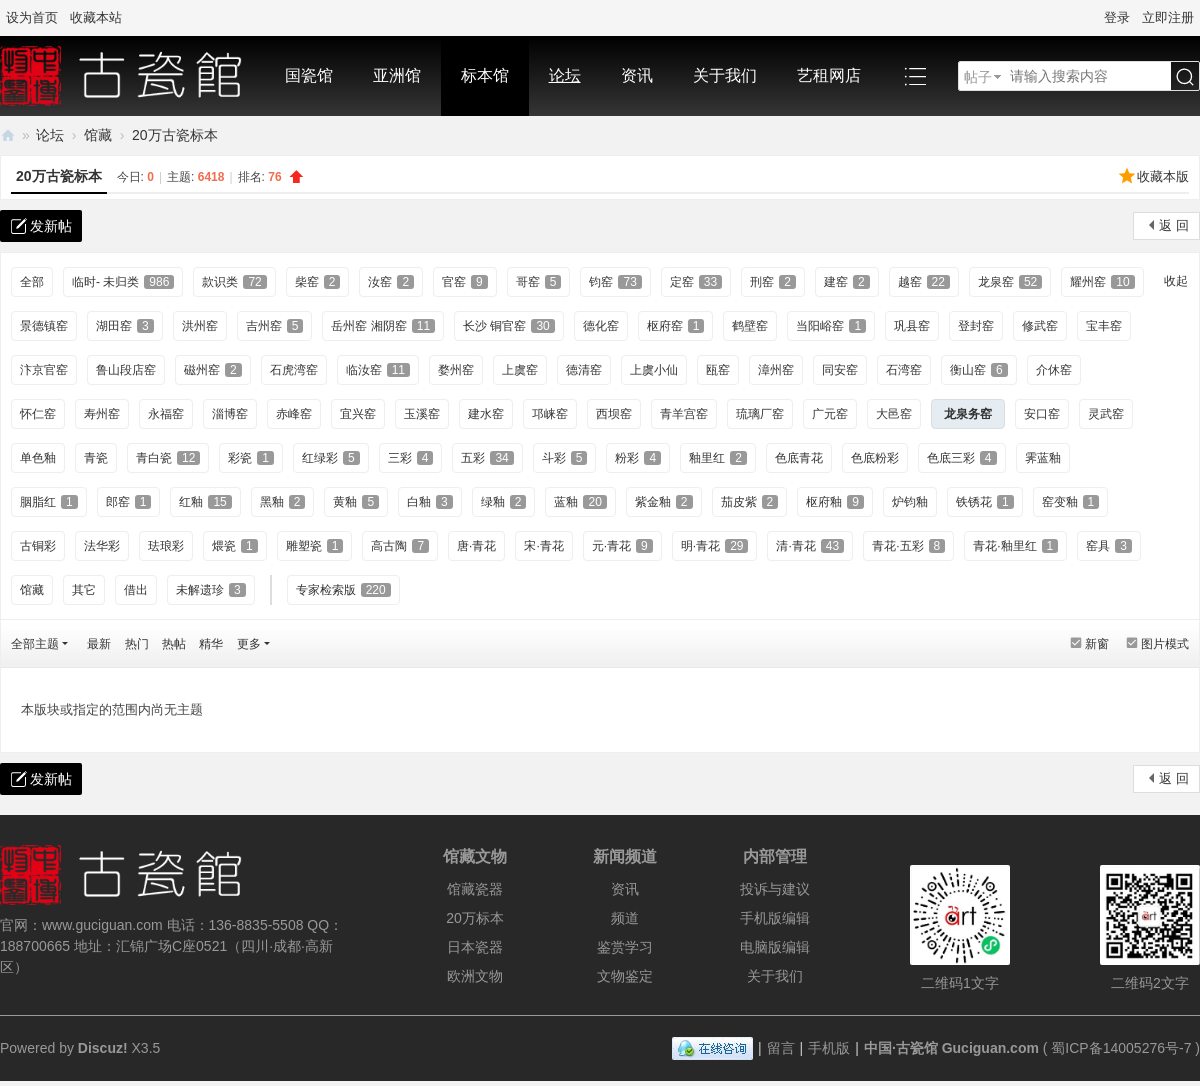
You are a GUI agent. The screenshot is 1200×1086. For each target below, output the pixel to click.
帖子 (978, 77)
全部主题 (35, 644)
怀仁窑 (38, 414)
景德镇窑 (44, 326)
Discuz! (103, 1048)
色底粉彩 (875, 458)
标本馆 (485, 75)
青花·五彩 (908, 546)
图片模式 (1165, 644)
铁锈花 (985, 502)
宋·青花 (543, 546)
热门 (137, 644)
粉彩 (638, 458)
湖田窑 (125, 326)
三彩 (411, 458)
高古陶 (400, 546)
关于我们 (725, 75)
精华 (211, 644)
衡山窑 (979, 370)
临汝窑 (378, 370)
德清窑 (584, 370)
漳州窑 (776, 370)
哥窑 (539, 282)
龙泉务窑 (968, 414)
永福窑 (166, 414)
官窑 (465, 282)
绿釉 (504, 502)
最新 (99, 644)
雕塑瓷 (315, 546)
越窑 (924, 282)
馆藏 (98, 135)
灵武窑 (1106, 414)
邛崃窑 (550, 414)
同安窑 (840, 370)
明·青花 (715, 546)
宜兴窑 (358, 414)
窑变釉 (1071, 502)
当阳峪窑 (831, 326)
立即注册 (1168, 17)
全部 (32, 282)
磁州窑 (213, 370)
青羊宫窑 (684, 414)
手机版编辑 (775, 918)
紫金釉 (664, 502)
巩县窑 (912, 326)
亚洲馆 (397, 75)
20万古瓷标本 (175, 135)
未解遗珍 (211, 590)
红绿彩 (331, 458)
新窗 (1097, 644)
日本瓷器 (475, 947)
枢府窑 (676, 326)
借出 (136, 590)
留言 (781, 1048)
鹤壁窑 (750, 326)
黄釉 (356, 502)
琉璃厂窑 (760, 414)
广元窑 (830, 414)
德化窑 (601, 326)
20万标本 (475, 918)
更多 (249, 644)
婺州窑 (456, 370)
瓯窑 (718, 370)
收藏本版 (1163, 176)
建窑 (847, 282)
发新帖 (51, 226)
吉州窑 (275, 326)
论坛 (565, 75)
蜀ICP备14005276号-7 (1121, 1048)
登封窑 (976, 326)
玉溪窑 (422, 414)
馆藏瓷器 (475, 889)
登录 (1117, 17)
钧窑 (615, 282)
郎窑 (129, 502)
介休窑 (1054, 370)
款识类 (234, 282)
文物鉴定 (625, 976)
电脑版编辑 (775, 947)
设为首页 (32, 17)
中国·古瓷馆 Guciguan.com (951, 1048)
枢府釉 (835, 502)
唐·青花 (476, 546)
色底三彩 (962, 458)
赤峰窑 (294, 414)
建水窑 (486, 414)
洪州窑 (200, 326)
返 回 (1174, 225)
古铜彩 (38, 546)
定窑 (696, 282)
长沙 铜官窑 (509, 326)
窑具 (1109, 546)
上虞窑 (520, 370)
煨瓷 (235, 546)
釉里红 (718, 458)
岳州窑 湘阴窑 (383, 326)
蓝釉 (580, 502)
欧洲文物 (475, 976)
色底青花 (799, 458)
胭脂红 (49, 502)
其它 (84, 590)
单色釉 (38, 458)
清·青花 (810, 546)
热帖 (174, 644)
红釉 (205, 502)
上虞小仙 (654, 370)
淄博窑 (230, 414)
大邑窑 (894, 414)
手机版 (829, 1048)
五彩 (487, 458)
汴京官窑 (44, 370)
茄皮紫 (750, 502)
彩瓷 (251, 458)
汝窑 (391, 282)
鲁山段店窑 (126, 370)
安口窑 (1042, 414)
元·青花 (622, 546)
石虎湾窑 (294, 370)
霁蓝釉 (1043, 458)
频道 (625, 918)
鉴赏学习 (625, 947)
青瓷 (96, 458)
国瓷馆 (309, 75)
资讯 (637, 75)
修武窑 (1040, 326)
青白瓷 (168, 458)
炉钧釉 (910, 502)
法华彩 (102, 546)
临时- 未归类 (123, 282)
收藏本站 (96, 17)
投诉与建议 (775, 889)
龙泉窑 (1010, 282)
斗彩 (565, 458)
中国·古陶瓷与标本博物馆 (8, 135)
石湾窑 (904, 370)
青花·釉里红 (1015, 546)
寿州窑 (102, 414)
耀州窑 (1102, 282)
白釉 (430, 502)
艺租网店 (829, 75)
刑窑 (773, 282)
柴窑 (318, 282)
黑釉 (283, 502)
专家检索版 (343, 590)
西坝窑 (614, 414)
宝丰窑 (1104, 326)
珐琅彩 (166, 546)
